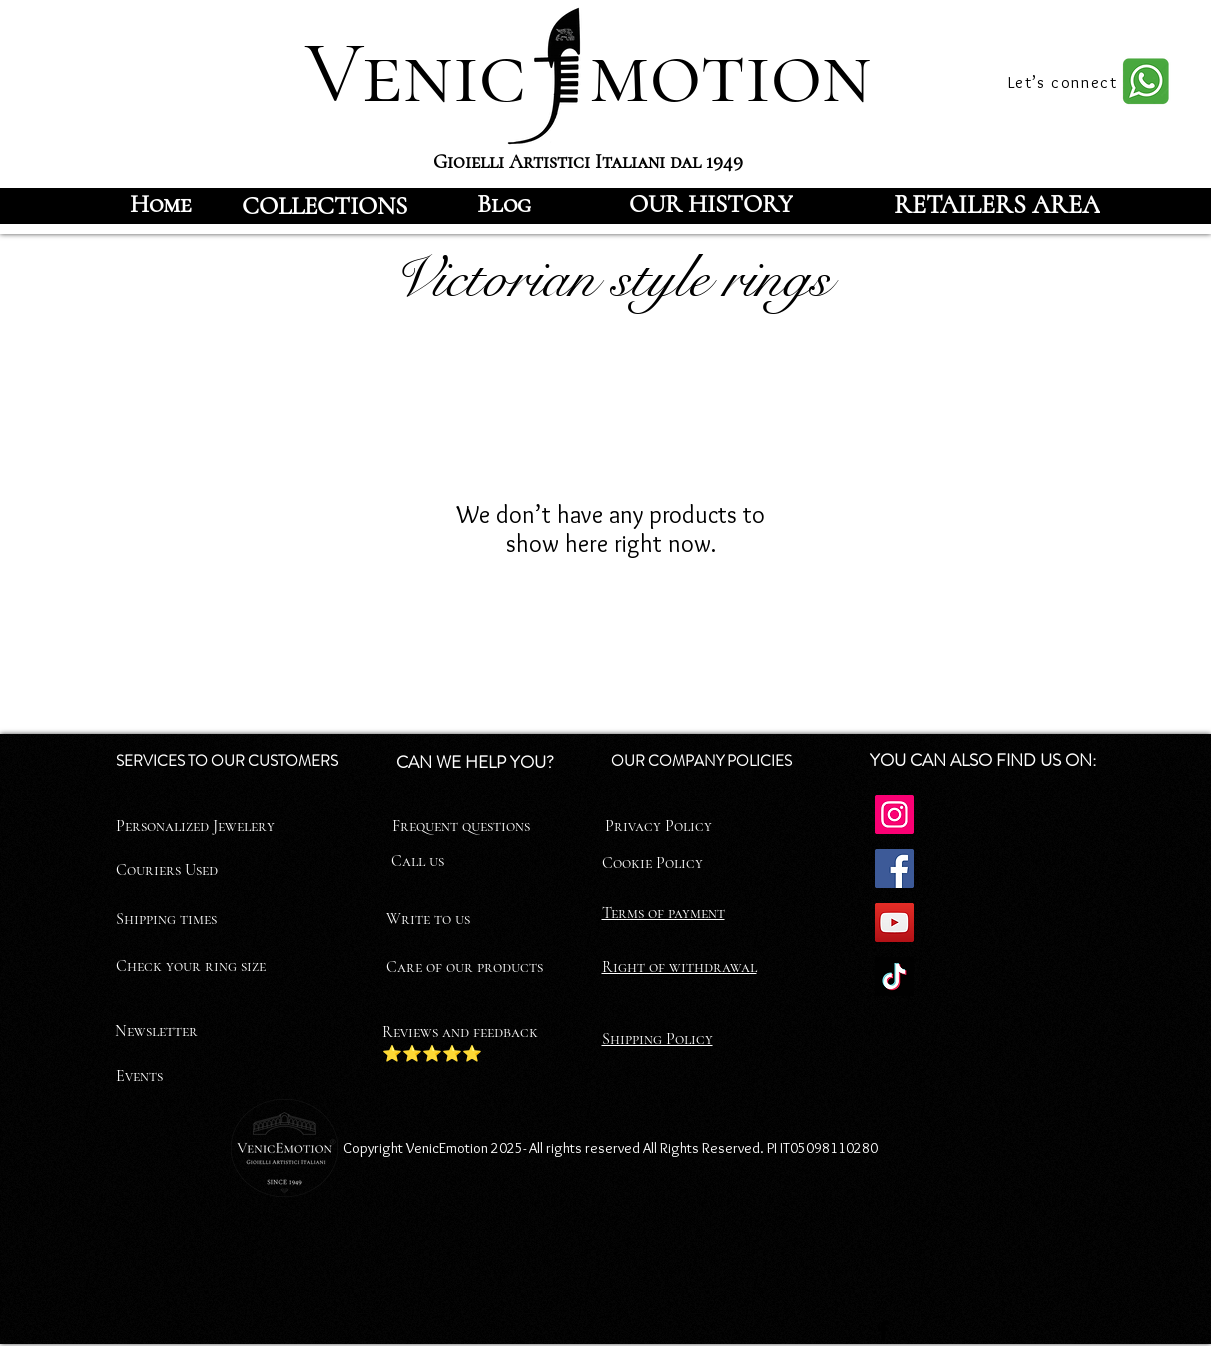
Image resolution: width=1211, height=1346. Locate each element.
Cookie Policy (652, 863)
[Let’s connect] (1065, 82)
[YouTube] (894, 922)
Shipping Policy (657, 1039)
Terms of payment (663, 913)
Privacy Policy (658, 826)
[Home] (161, 204)
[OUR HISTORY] (711, 204)
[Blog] (504, 204)
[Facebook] (894, 868)
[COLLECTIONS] (325, 206)
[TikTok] (894, 976)
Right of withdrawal (679, 967)
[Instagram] (894, 814)
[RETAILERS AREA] (997, 204)
